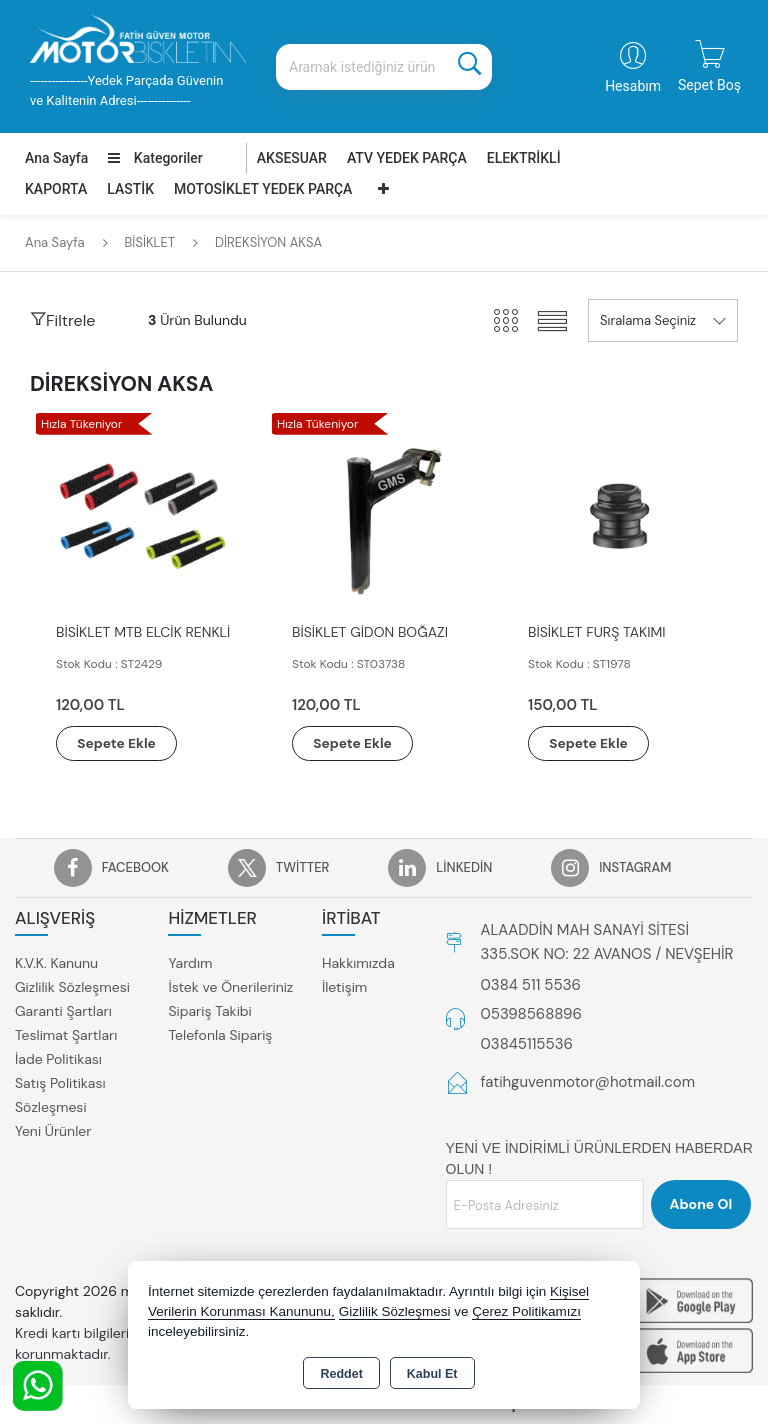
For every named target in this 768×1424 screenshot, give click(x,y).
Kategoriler (155, 158)
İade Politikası (58, 1060)
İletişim (344, 988)
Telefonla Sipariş (220, 1036)
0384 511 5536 (531, 985)
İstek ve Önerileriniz (230, 988)
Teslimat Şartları (66, 1036)
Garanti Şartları (63, 1012)
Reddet (341, 1374)
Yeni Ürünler (53, 1132)
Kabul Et (432, 1374)
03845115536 (527, 1044)
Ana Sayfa (56, 158)
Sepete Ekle (122, 743)
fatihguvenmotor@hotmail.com (588, 1083)
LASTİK (130, 189)
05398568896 (531, 1015)
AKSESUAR (292, 158)
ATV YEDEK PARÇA (407, 158)
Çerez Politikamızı (526, 1311)
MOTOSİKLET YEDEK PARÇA (263, 189)
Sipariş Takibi (209, 1012)
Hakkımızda (358, 964)
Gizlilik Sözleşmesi (72, 988)
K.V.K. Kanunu (56, 964)
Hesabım (633, 86)
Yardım (190, 964)
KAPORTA (56, 189)
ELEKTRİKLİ (524, 158)
